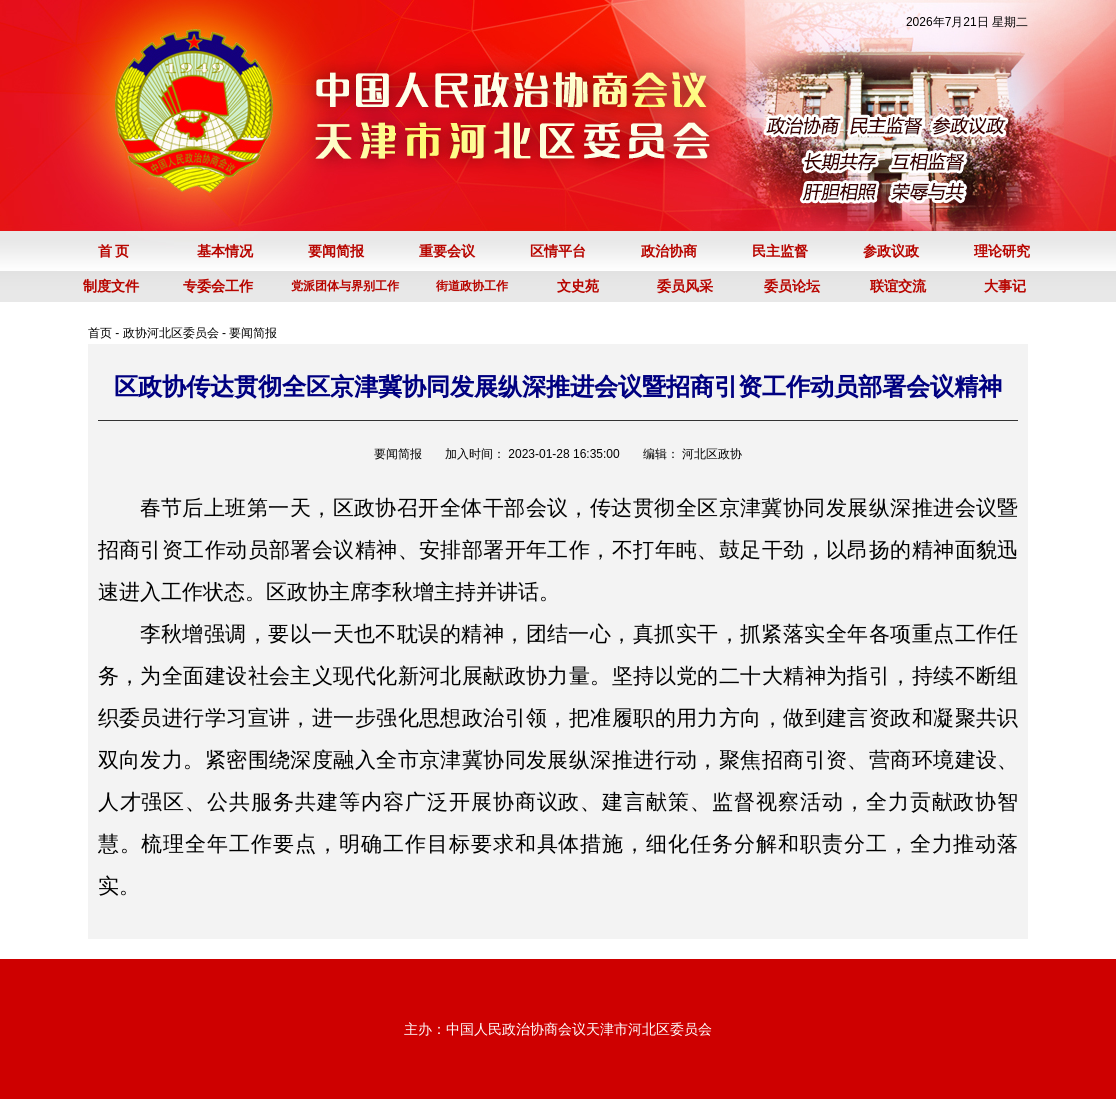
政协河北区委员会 (171, 333)
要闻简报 (253, 333)
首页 (100, 333)
